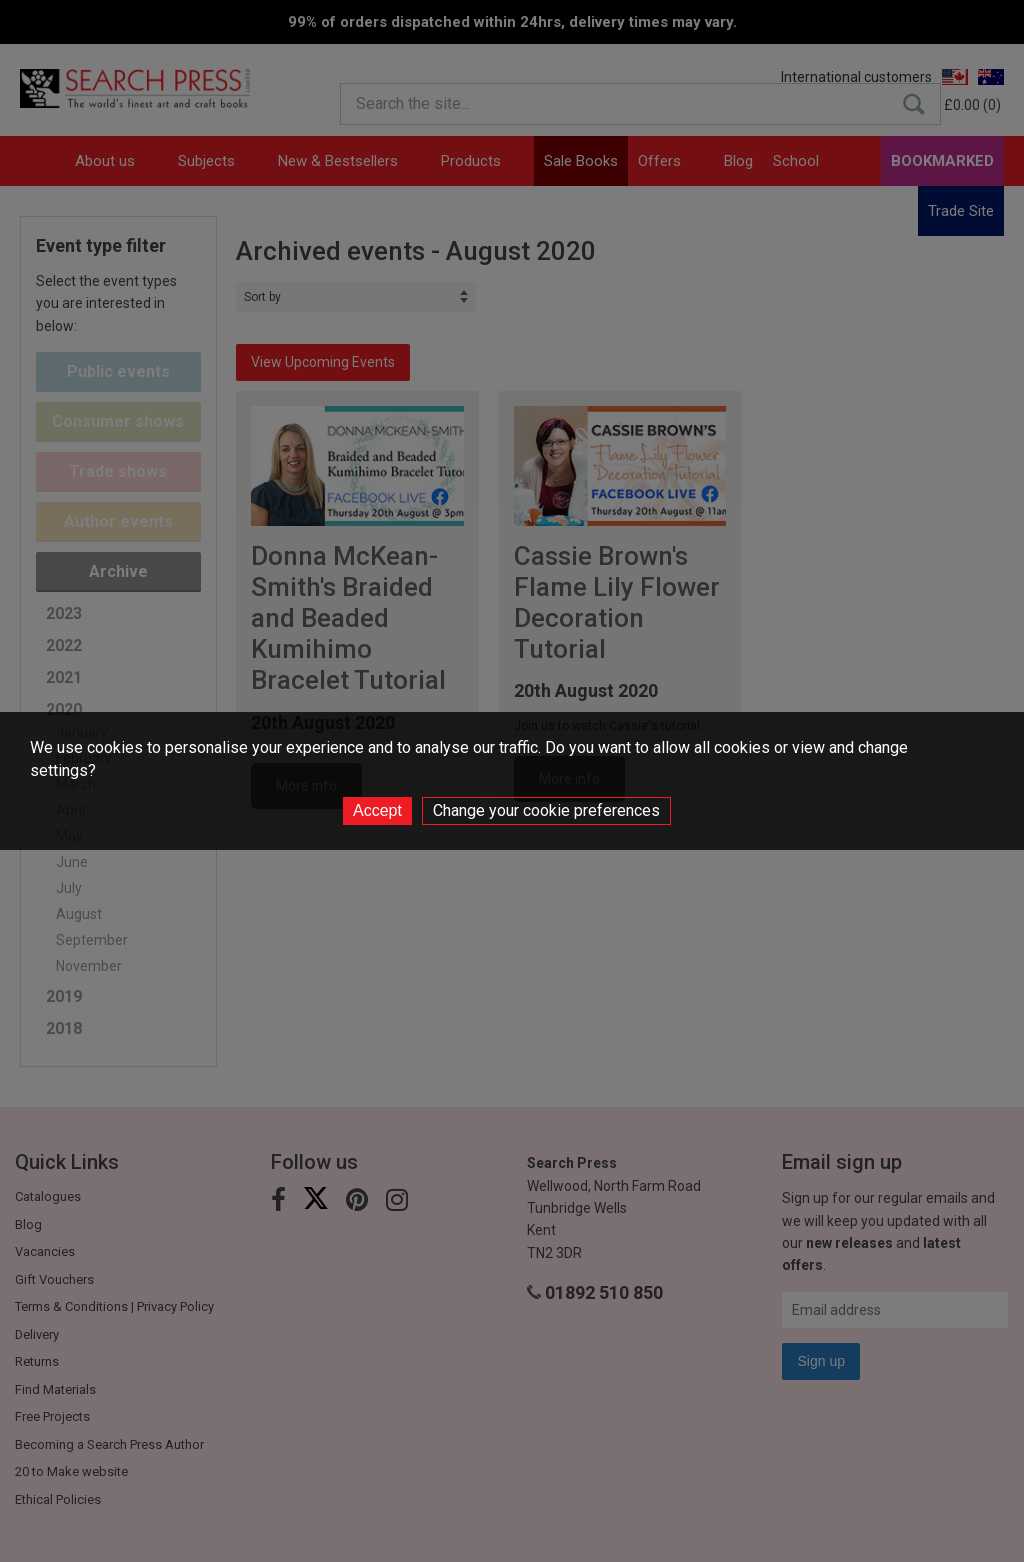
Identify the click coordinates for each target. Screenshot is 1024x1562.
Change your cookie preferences (546, 810)
